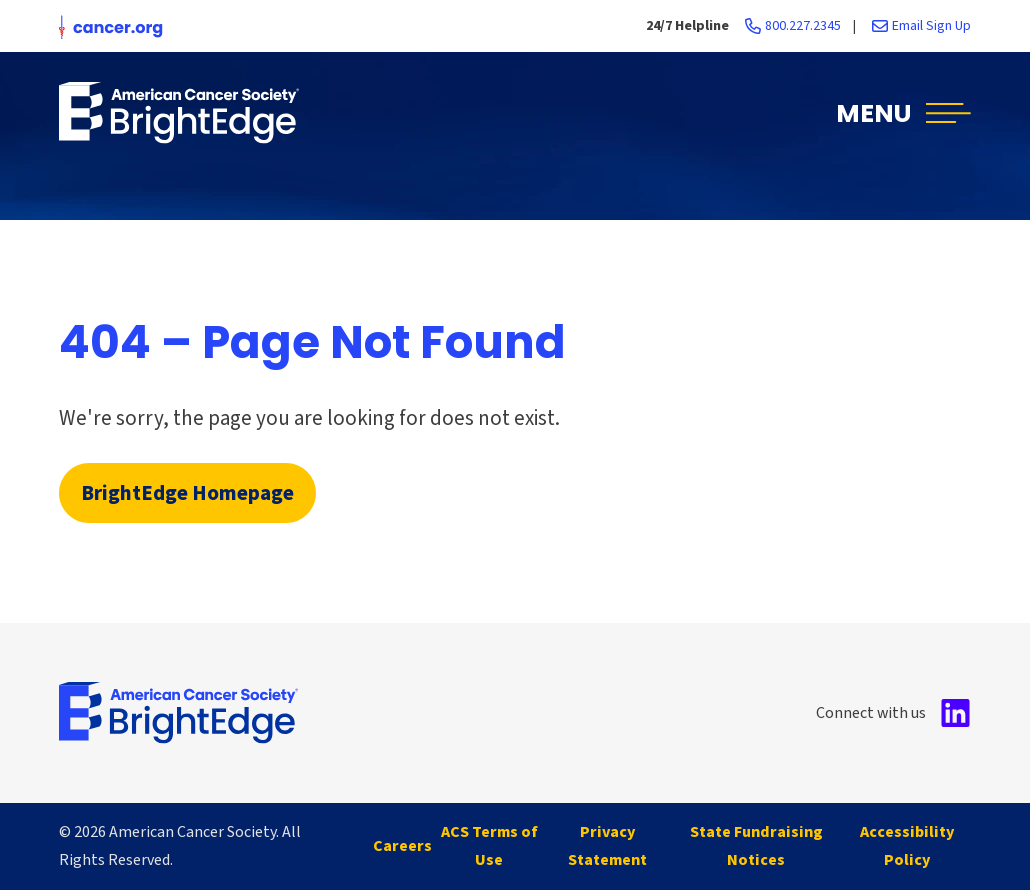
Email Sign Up (931, 26)
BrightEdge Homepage (187, 493)
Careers (402, 846)
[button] (903, 112)
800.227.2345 (803, 26)
